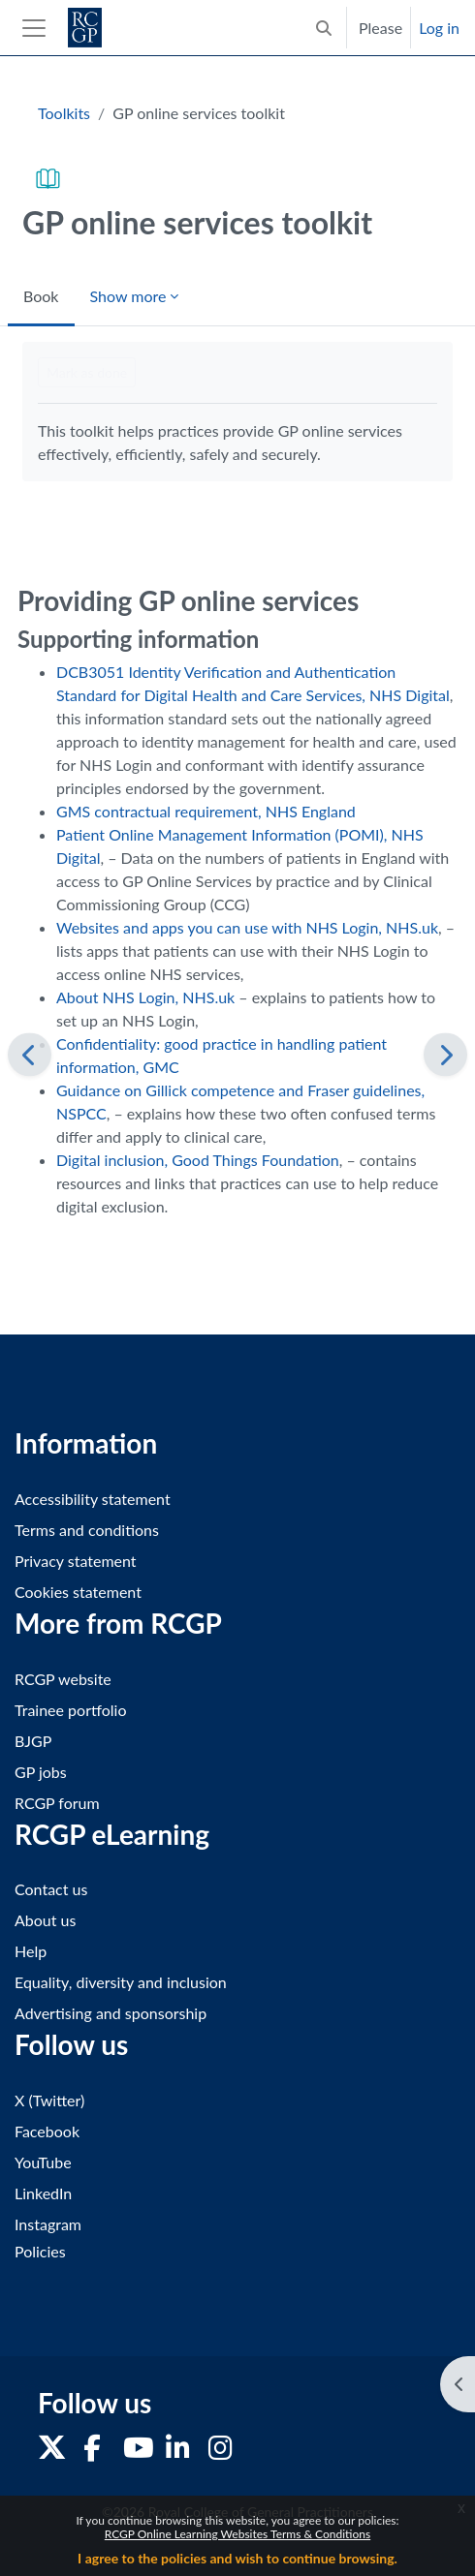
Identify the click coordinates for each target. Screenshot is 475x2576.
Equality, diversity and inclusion (121, 1982)
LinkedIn (43, 2193)
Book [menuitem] (41, 296)
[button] (323, 27)
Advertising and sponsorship (110, 2013)
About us (45, 1920)
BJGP (33, 1741)
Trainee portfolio (70, 1710)
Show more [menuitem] (128, 296)
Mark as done (87, 372)
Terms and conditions (87, 1529)
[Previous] (29, 1054)
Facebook (47, 2131)
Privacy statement (76, 1560)
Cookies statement (78, 1591)
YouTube (43, 2162)
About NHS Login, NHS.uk (145, 997)
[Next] (445, 1054)
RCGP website (63, 1679)
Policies (40, 2251)
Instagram (48, 2224)
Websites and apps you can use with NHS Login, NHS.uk (247, 927)
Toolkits (64, 113)
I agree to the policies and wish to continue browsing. (237, 2558)
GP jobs (41, 1772)
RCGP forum (57, 1803)
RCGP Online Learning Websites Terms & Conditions (237, 2534)
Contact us (51, 1889)
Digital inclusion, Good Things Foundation (197, 1159)
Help (31, 1951)
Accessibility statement (93, 1498)
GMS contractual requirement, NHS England (206, 811)
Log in (439, 27)
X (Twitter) (49, 2100)
